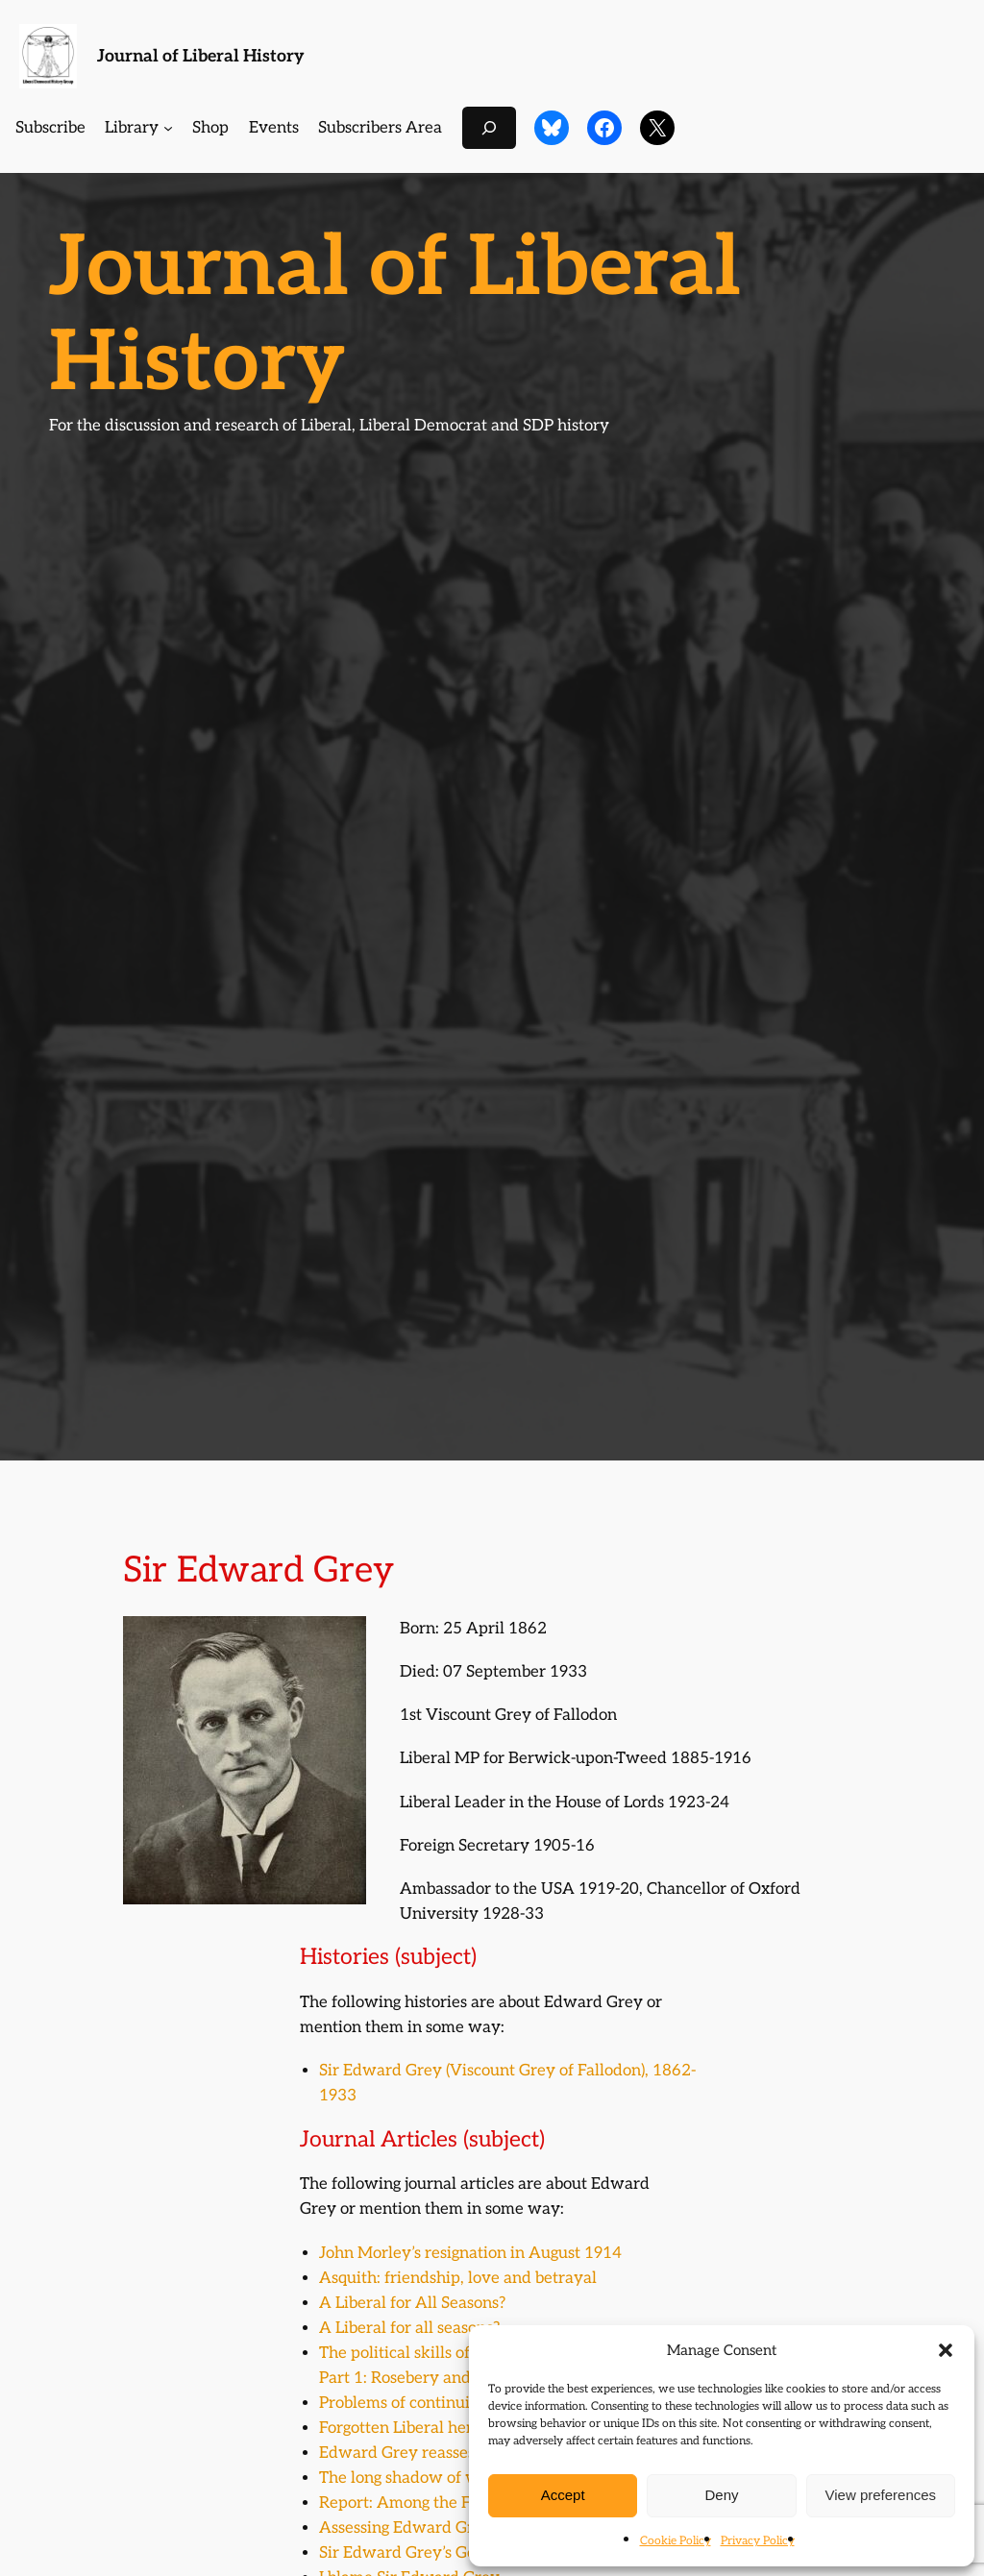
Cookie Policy (675, 2541)
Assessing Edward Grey (405, 2528)
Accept (563, 2495)
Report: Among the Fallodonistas (438, 2503)
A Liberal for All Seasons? (412, 2303)
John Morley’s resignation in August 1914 (470, 2253)
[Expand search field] (489, 127)
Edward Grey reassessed (409, 2453)
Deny (721, 2495)
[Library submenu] (168, 128)
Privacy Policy (758, 2541)
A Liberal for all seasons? (409, 2328)
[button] (945, 2350)
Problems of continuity (402, 2403)
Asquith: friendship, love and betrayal (458, 2278)
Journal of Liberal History (201, 56)
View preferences (881, 2495)
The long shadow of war (407, 2478)
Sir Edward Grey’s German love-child (455, 2553)
